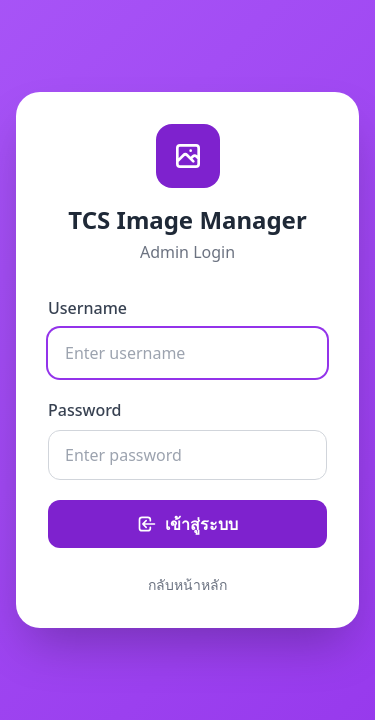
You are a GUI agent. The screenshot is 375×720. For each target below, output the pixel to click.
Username (87, 308)
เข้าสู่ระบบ (187, 524)
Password (85, 410)
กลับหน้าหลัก (187, 584)
